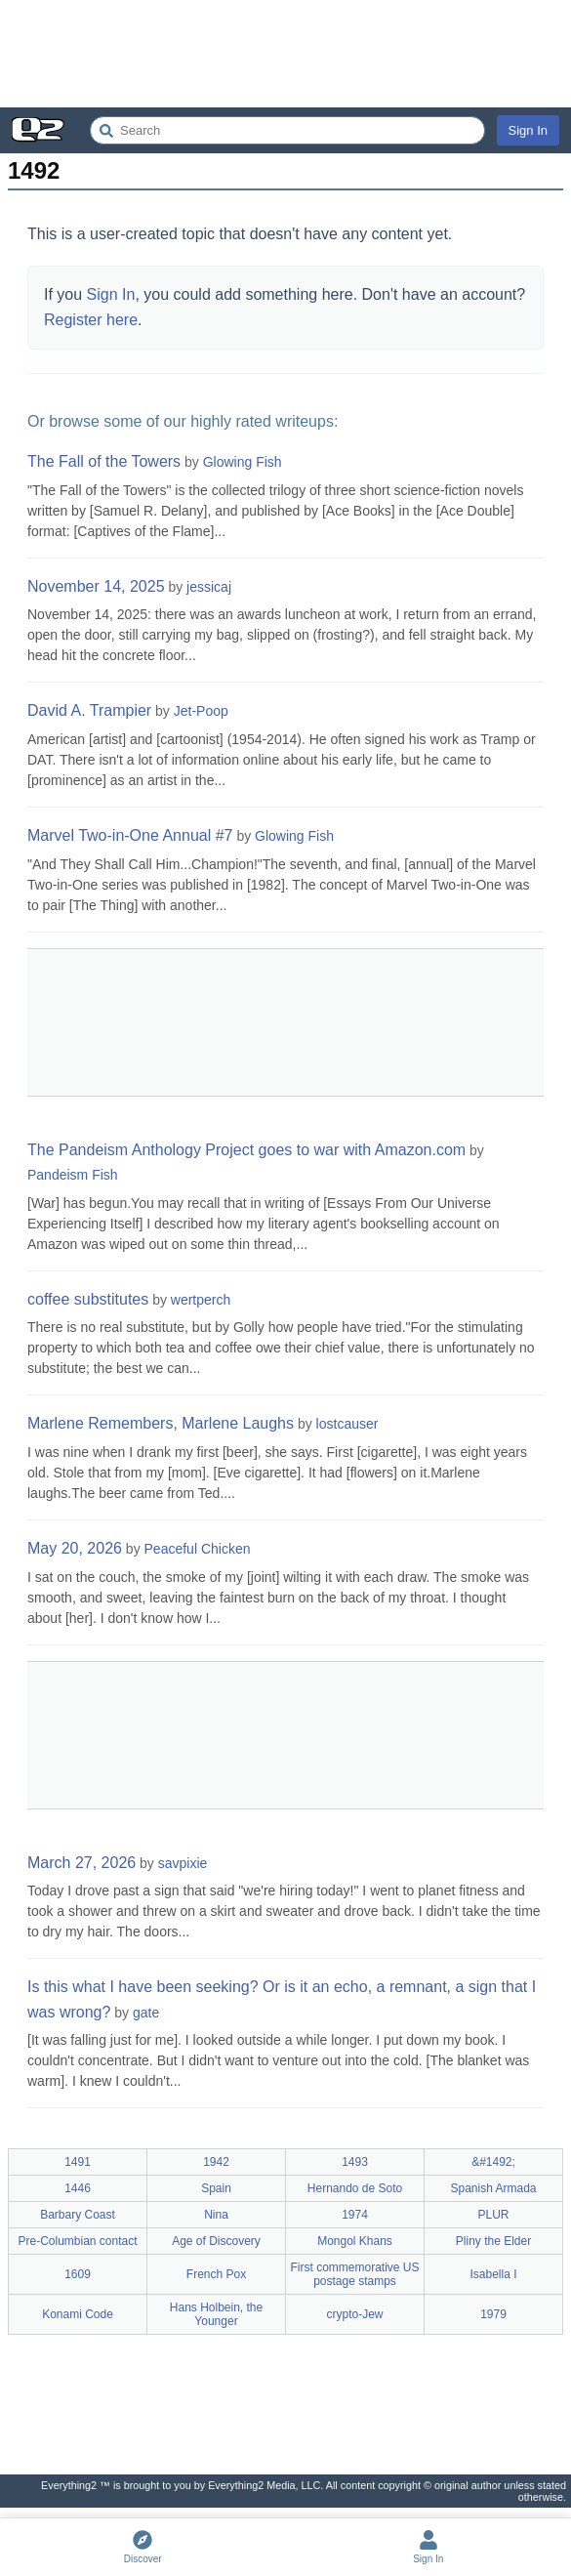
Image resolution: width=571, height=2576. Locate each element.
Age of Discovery (216, 2241)
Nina (216, 2215)
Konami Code (77, 2314)
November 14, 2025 (96, 586)
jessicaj (208, 587)
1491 (77, 2162)
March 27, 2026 (81, 1862)
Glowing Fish (242, 462)
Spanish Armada (493, 2188)
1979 (493, 2314)
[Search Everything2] (287, 130)
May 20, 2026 (74, 1548)
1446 (77, 2188)
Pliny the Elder (493, 2241)
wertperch (200, 1300)
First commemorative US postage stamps (354, 2274)
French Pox (216, 2274)
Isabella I (492, 2274)
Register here (91, 320)
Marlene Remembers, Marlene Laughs (160, 1423)
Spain (216, 2188)
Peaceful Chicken (197, 1549)
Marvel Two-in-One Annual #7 (129, 835)
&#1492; (493, 2162)
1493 (355, 2162)
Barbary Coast (77, 2215)
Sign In (528, 130)
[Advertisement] (285, 54)
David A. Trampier (89, 710)
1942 (216, 2162)
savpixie (183, 1863)
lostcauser (347, 1424)
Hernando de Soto (354, 2188)
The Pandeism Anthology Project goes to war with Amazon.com (246, 1150)
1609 (77, 2274)
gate (146, 2012)
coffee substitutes (87, 1299)
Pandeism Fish (72, 1175)
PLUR (493, 2215)
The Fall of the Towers (104, 461)
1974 (355, 2215)
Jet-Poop (201, 711)
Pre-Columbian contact (77, 2241)
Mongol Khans (354, 2241)
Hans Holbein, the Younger (216, 2314)
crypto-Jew (354, 2314)
